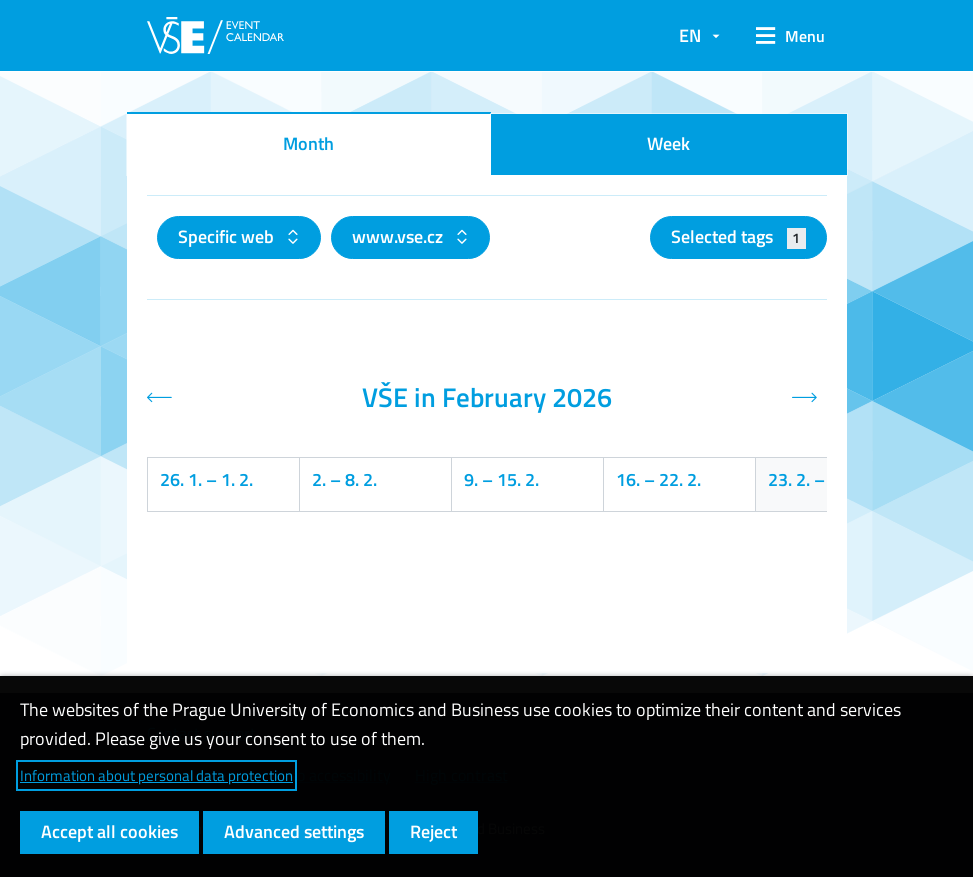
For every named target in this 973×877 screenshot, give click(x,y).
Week (668, 143)
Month (308, 143)
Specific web (228, 236)
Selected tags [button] (738, 236)
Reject (433, 831)
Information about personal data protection (156, 775)
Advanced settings (294, 831)
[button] (783, 36)
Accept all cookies (109, 831)
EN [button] (690, 35)
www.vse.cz (399, 236)
